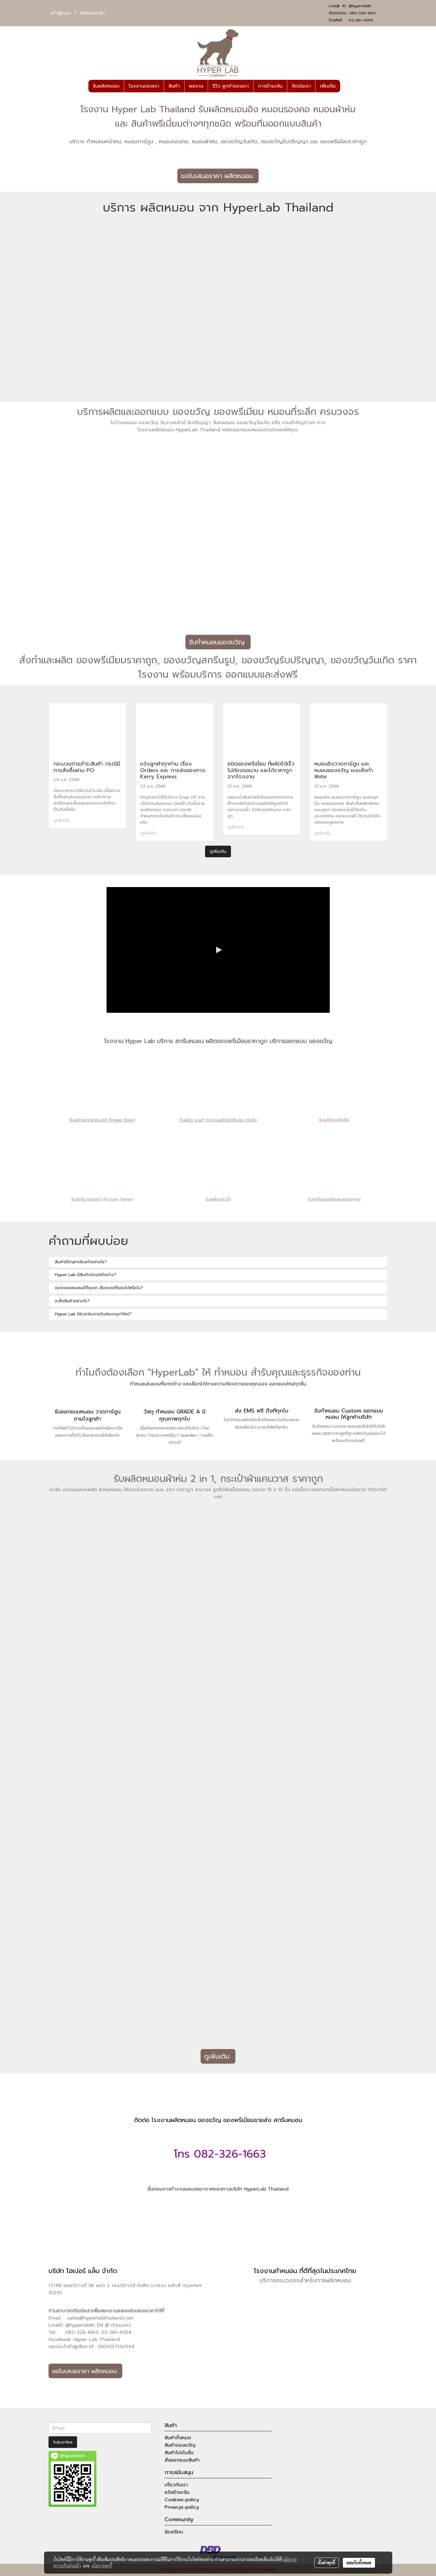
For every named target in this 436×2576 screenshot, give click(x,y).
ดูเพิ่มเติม (62, 820)
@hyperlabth (360, 6)
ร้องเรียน (174, 2531)
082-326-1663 (362, 13)
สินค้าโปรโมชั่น (179, 2452)
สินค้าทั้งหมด (178, 2437)
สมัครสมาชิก (92, 13)
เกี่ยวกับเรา (176, 2484)
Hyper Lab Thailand (97, 2339)
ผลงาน (196, 86)
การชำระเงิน (270, 86)
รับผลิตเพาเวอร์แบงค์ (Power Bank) (102, 1120)
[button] (345, 86)
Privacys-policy (182, 2507)
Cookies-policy (182, 2499)
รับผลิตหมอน (106, 86)
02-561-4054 (361, 20)
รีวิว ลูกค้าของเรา (230, 86)
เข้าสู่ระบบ (61, 13)
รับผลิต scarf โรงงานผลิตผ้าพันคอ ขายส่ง (218, 1120)
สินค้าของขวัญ (180, 2445)
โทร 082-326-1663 (218, 2154)
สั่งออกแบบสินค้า (182, 2460)
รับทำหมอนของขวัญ (218, 642)
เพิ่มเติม (328, 86)
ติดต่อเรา (301, 86)
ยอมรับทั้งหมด (358, 2562)
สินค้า (174, 86)
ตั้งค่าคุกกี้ (326, 2562)
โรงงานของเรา (144, 86)
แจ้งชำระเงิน (177, 2492)
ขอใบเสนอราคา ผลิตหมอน (218, 176)
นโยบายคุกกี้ (101, 2565)
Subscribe (63, 2442)
